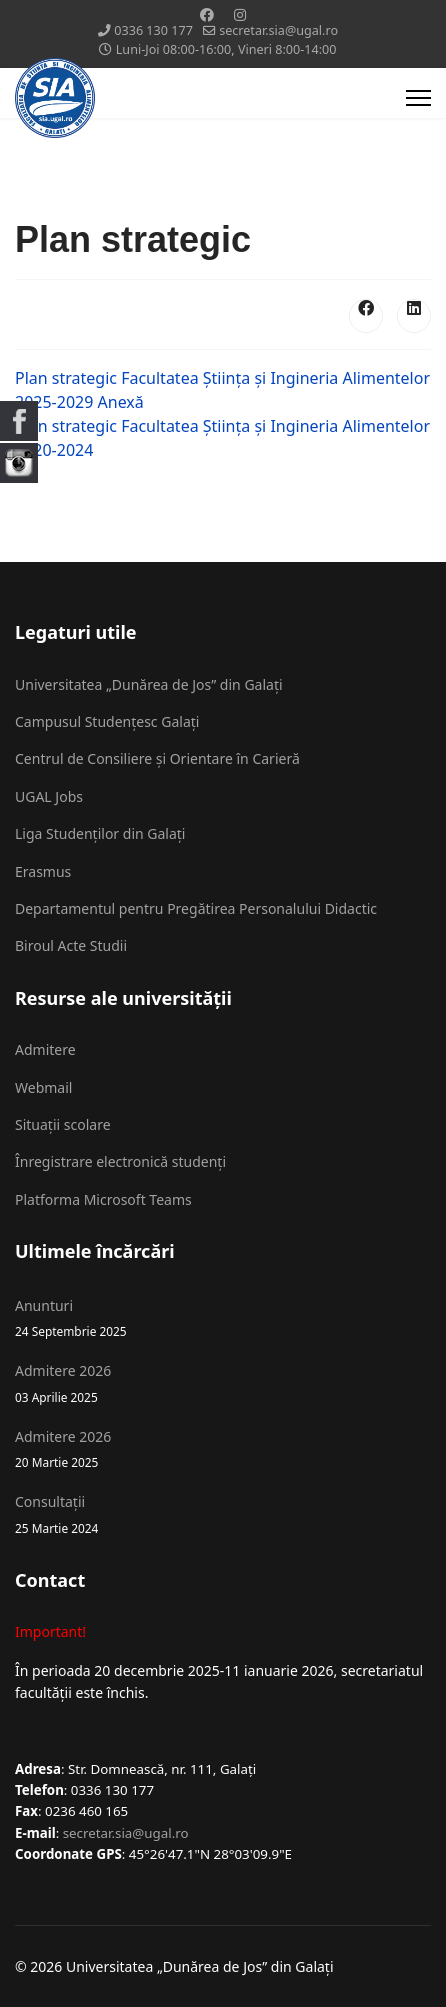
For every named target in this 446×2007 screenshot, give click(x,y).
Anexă (121, 402)
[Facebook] (207, 14)
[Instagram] (240, 14)
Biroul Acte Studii (71, 945)
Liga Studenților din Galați (100, 833)
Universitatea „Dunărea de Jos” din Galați (149, 684)
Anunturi (223, 1318)
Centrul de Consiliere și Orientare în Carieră (157, 758)
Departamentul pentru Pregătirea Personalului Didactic (196, 908)
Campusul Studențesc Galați (107, 721)
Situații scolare (63, 1124)
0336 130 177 (153, 30)
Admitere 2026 (223, 1383)
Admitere (45, 1049)
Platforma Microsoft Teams (103, 1199)
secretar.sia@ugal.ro (278, 30)
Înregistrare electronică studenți (120, 1161)
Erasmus (43, 871)
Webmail (43, 1087)
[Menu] (418, 98)
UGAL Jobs (49, 796)
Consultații (223, 1514)
